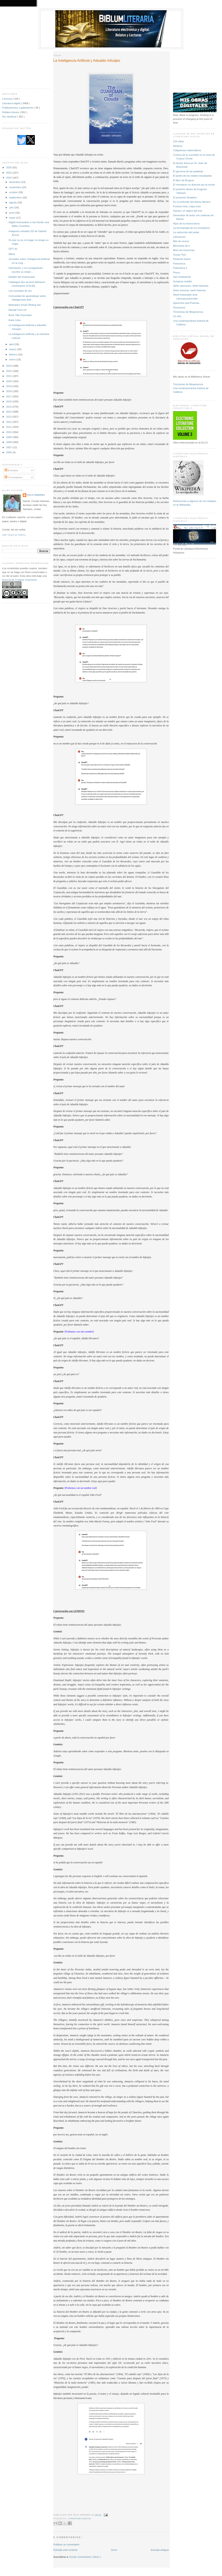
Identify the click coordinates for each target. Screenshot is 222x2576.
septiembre (15, 197)
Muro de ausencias (184, 250)
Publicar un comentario (66, 2544)
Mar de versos (181, 241)
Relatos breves (11, 112)
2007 (9, 447)
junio (12, 212)
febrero (13, 354)
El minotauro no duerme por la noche (194, 184)
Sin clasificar (9, 116)
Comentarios (13, 477)
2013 (9, 416)
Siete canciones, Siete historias (190, 285)
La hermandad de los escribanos (191, 227)
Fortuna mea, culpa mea (187, 206)
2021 (9, 375)
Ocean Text (179, 254)
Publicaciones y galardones (18, 107)
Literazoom (179, 236)
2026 (9, 167)
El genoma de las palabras (188, 171)
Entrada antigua (160, 2549)
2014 (9, 411)
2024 (9, 177)
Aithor (11, 253)
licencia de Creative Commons (19, 579)
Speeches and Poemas (186, 302)
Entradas (11, 470)
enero (12, 359)
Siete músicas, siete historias (189, 290)
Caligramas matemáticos (187, 150)
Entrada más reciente (65, 2549)
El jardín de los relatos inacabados (192, 175)
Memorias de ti (181, 245)
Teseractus (179, 307)
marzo (13, 349)
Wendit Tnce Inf (17, 309)
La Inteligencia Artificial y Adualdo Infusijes (86, 60)
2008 (9, 442)
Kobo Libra (14, 320)
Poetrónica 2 (180, 267)
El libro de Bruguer (183, 180)
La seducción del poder (186, 232)
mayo (12, 217)
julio (11, 207)
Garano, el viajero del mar (187, 210)
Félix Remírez (36, 495)
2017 (9, 396)
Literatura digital (11, 103)
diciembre (15, 182)
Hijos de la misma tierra (186, 223)
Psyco (176, 272)
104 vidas (178, 141)
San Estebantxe (182, 276)
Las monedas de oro (20, 290)
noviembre (15, 187)
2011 (9, 426)
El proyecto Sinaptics (185, 197)
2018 (9, 391)
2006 (9, 452)
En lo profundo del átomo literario (191, 201)
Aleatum (177, 145)
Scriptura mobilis (182, 281)
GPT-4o (12, 248)
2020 (9, 381)
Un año (177, 316)
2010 (9, 432)
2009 (9, 437)
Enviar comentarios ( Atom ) (85, 2556)
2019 (9, 386)
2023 (9, 365)
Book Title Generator (20, 315)
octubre (13, 192)
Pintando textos (182, 258)
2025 (9, 172)
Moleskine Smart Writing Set (24, 304)
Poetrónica (179, 263)
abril (12, 344)
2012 (9, 421)
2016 (9, 401)
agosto (13, 202)
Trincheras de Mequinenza (188, 311)
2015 (9, 406)
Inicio (114, 2549)
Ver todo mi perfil (14, 535)
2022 (9, 370)
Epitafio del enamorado (21, 276)
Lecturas (7, 98)
